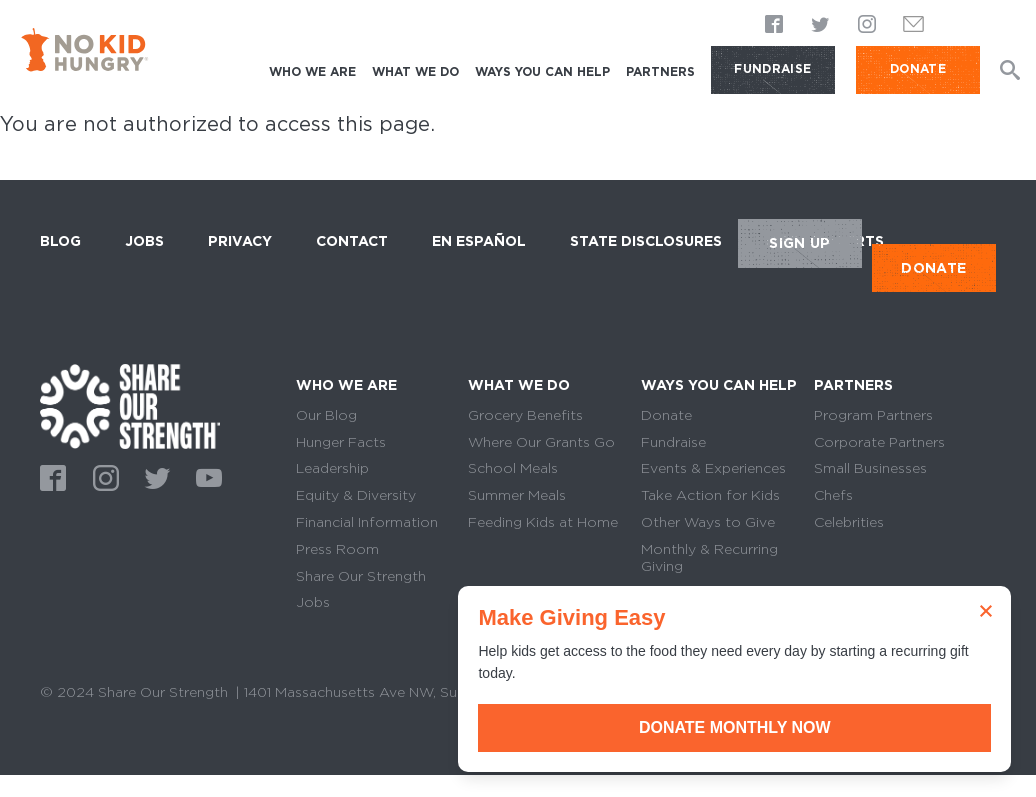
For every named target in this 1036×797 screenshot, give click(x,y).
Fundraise (772, 68)
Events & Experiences (713, 468)
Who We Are (312, 71)
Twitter (821, 24)
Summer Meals (517, 495)
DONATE (918, 68)
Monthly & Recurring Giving (709, 557)
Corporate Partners (879, 442)
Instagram (867, 24)
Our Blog (326, 415)
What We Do (415, 71)
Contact (352, 241)
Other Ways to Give (708, 522)
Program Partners (873, 415)
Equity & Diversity (356, 495)
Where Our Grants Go (541, 442)
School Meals (513, 468)
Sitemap (68, 715)
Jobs (144, 241)
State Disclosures (646, 241)
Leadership (332, 468)
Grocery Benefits (525, 415)
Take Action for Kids (710, 495)
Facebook (775, 24)
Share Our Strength (361, 576)
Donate (666, 415)
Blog (60, 241)
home (130, 406)
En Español (479, 241)
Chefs (833, 495)
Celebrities (849, 522)
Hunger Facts (341, 442)
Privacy (240, 241)
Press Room (337, 549)
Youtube (206, 476)
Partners (660, 71)
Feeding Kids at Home (543, 522)
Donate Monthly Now (811, 727)
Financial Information (367, 522)
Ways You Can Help (542, 71)
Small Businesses (870, 468)
